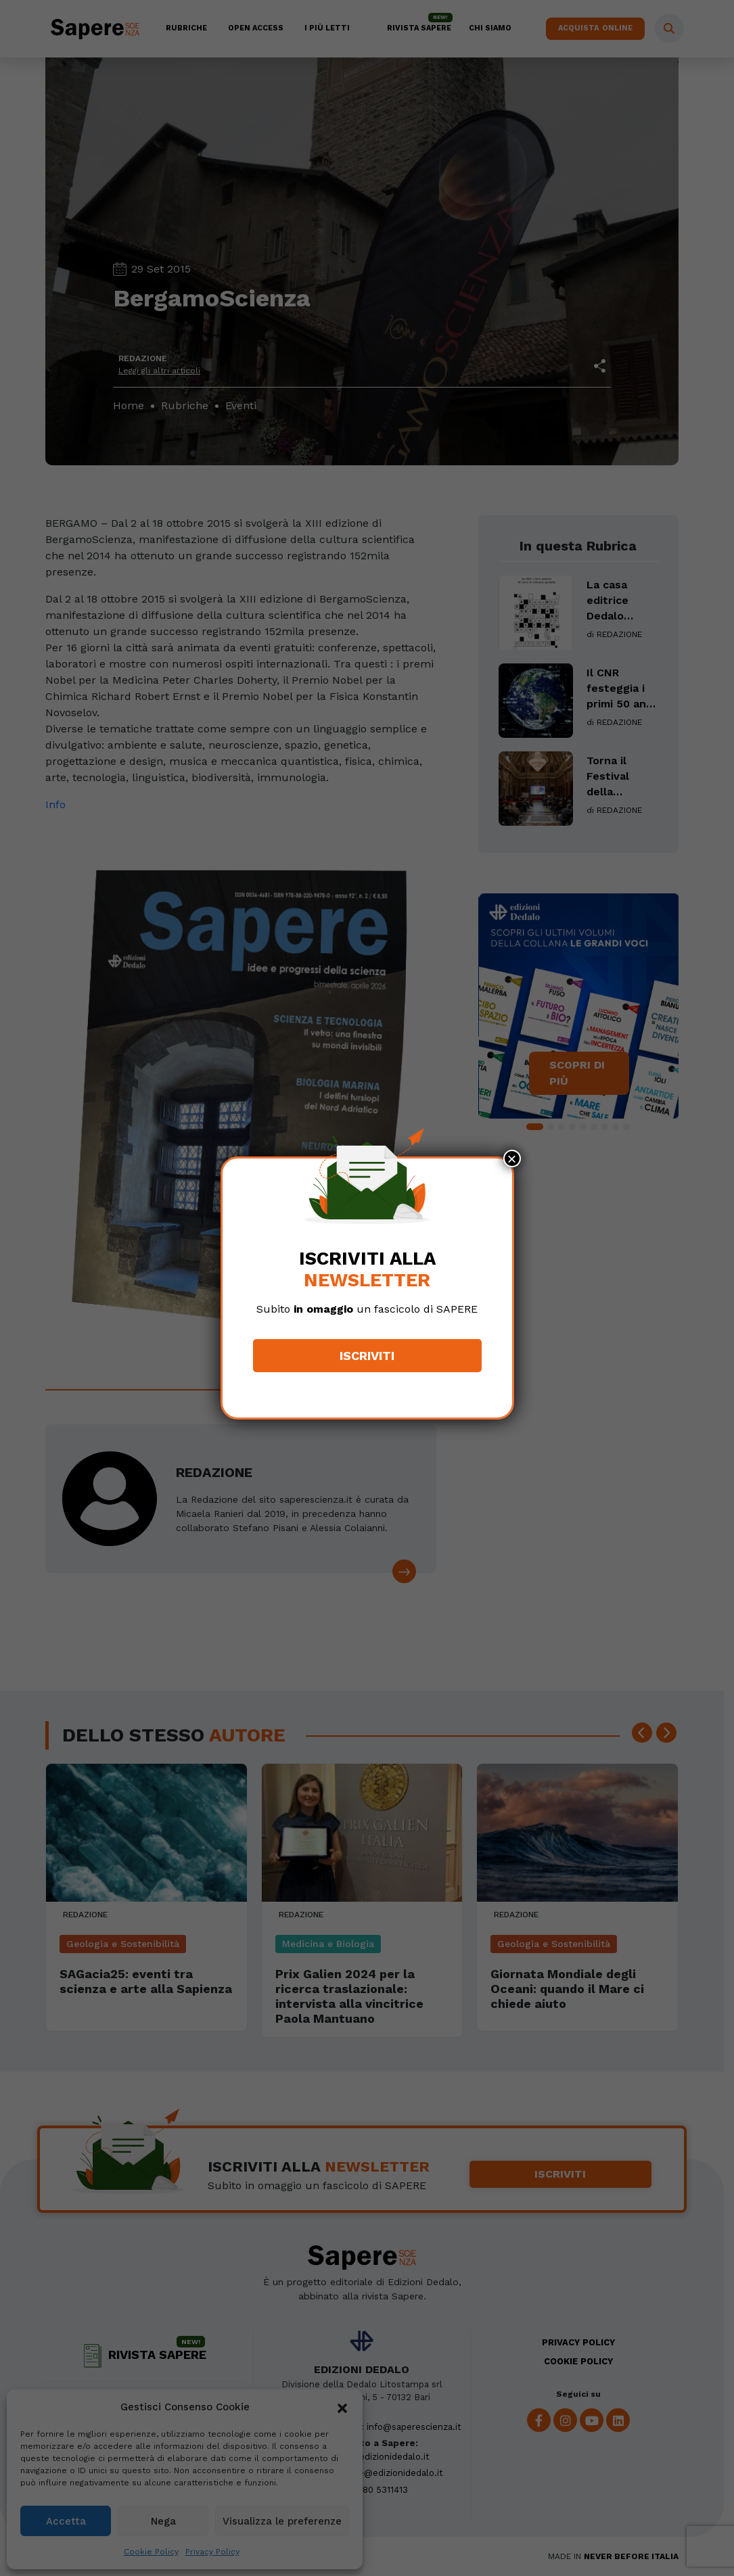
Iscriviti (367, 1356)
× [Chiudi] (511, 1158)
